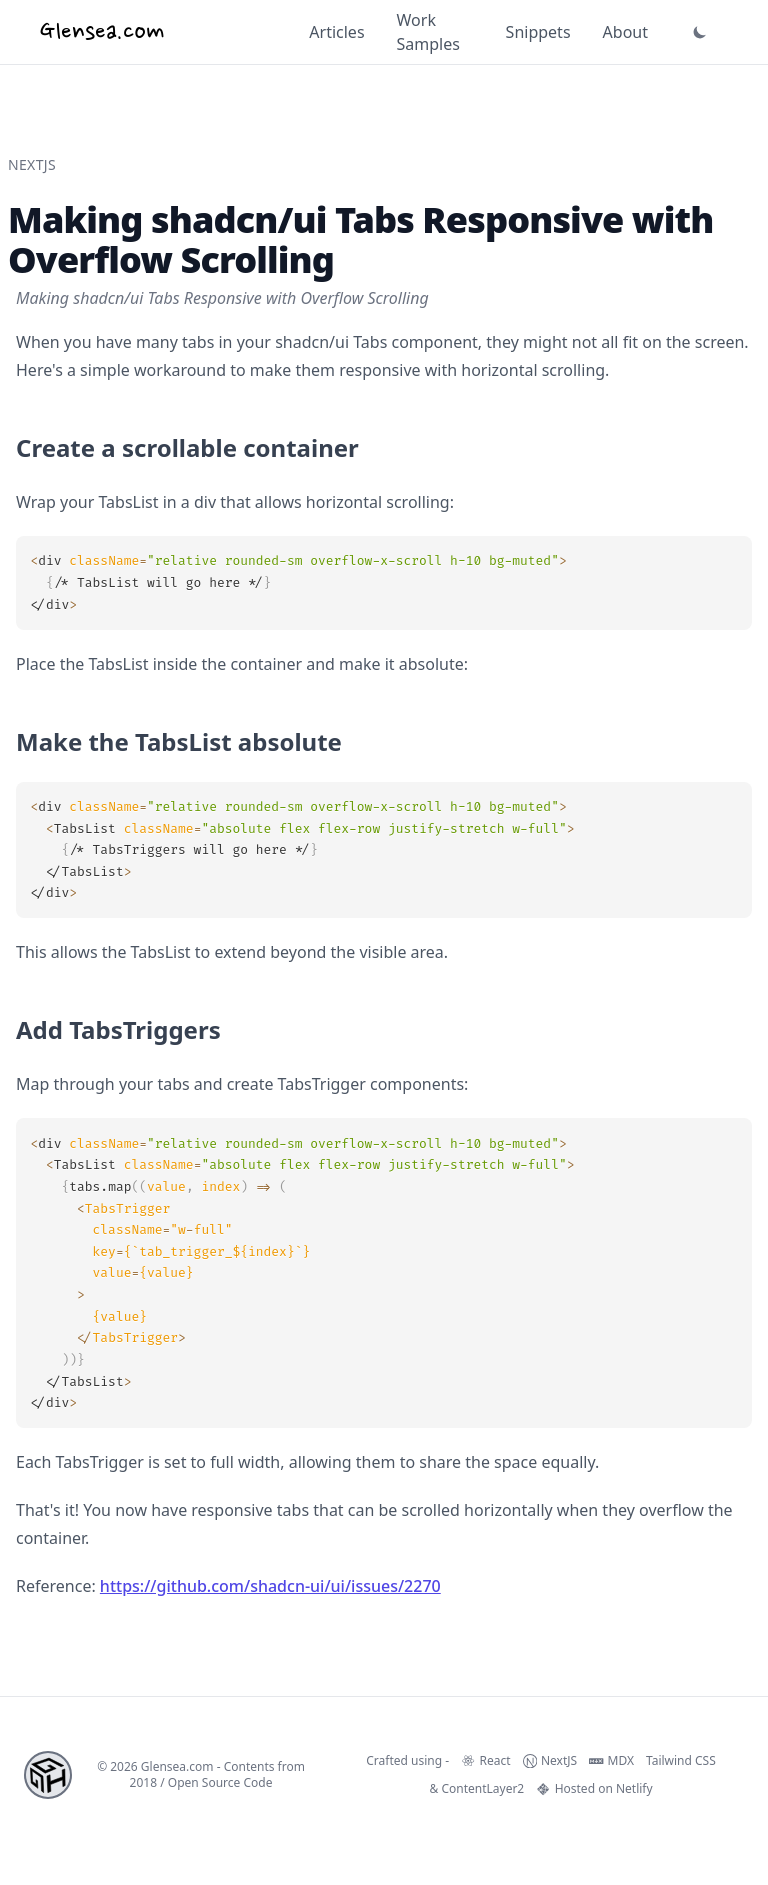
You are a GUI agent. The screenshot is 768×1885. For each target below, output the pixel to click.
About (625, 32)
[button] (700, 32)
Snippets (538, 32)
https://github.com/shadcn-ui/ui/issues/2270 (270, 1586)
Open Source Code (220, 1782)
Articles (336, 32)
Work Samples (428, 32)
